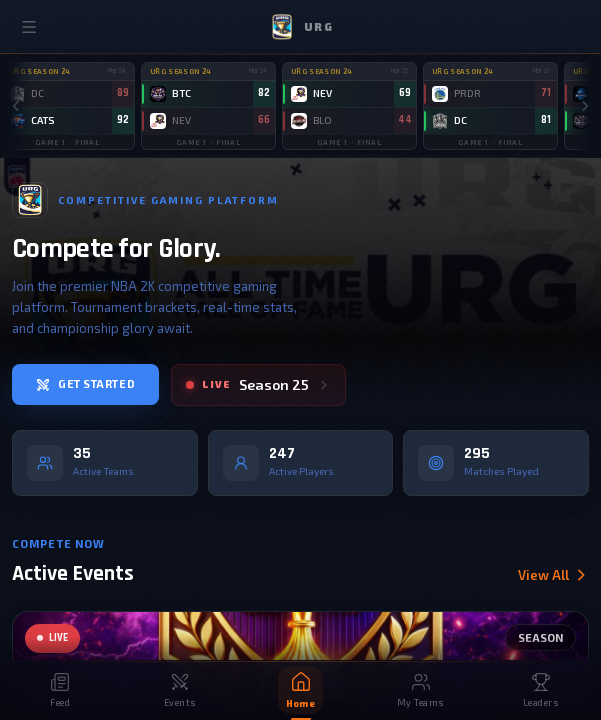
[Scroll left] (16, 106)
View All (553, 575)
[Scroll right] (585, 106)
